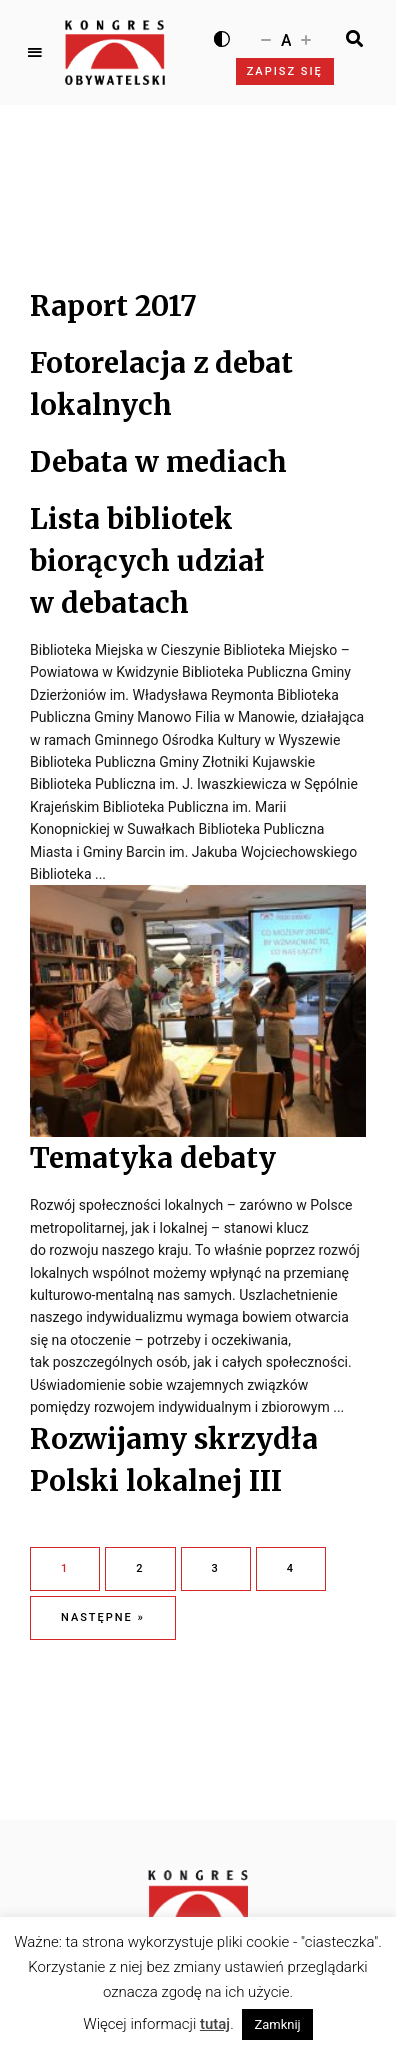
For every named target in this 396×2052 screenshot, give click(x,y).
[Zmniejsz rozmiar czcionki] (266, 39)
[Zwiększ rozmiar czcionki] (306, 39)
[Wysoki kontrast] (222, 39)
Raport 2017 (113, 306)
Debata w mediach (158, 462)
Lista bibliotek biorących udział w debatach (147, 561)
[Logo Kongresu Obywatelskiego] (115, 52)
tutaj (215, 2024)
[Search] (354, 39)
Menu (35, 53)
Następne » (103, 1617)
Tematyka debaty (153, 1158)
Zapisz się (285, 71)
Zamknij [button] (277, 2024)
